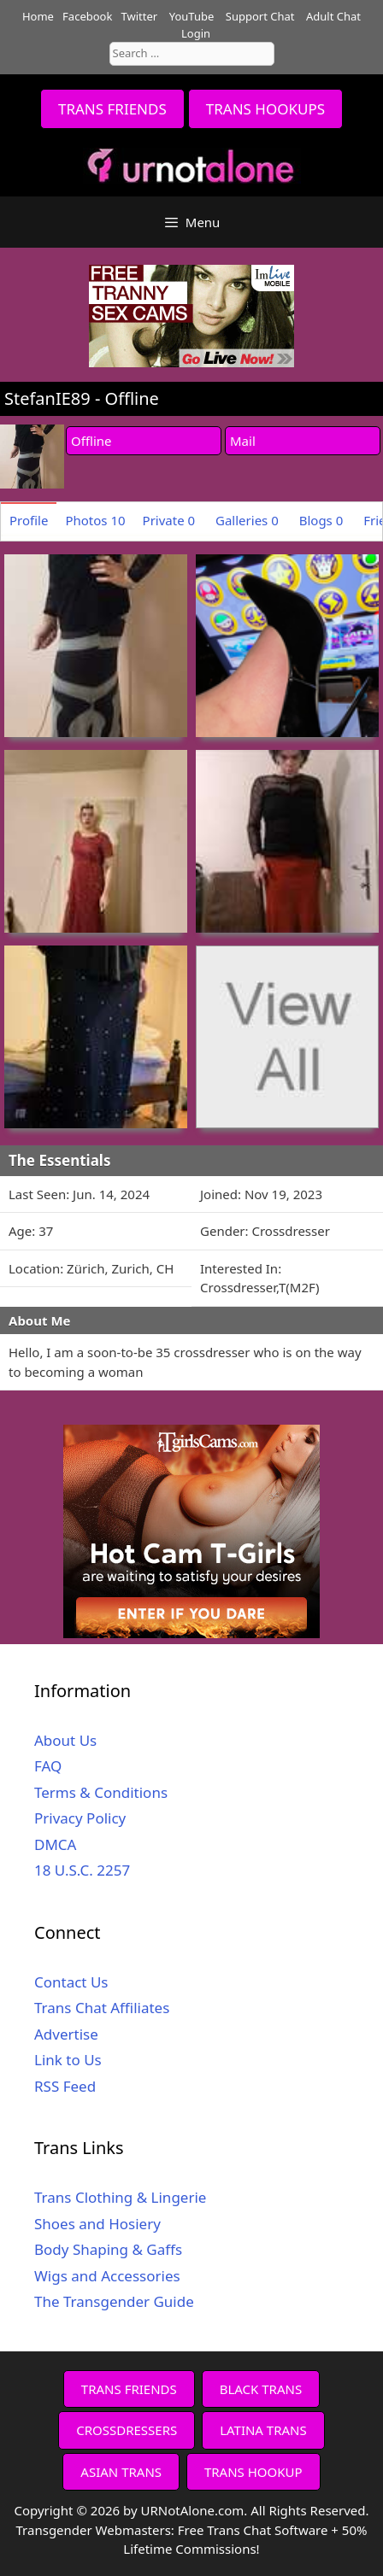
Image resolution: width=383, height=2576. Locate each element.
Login (195, 33)
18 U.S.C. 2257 (82, 1870)
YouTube (192, 16)
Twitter (139, 16)
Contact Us (71, 1982)
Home (38, 16)
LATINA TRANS (263, 2429)
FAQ (48, 1766)
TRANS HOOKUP (253, 2471)
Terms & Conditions (101, 1792)
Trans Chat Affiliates (101, 2007)
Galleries (247, 520)
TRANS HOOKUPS (265, 109)
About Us (65, 1740)
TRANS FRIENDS (112, 109)
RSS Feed (65, 2086)
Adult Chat (333, 16)
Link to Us (68, 2060)
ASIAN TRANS (121, 2471)
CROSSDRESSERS (126, 2429)
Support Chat (260, 16)
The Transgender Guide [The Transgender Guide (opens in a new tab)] (114, 2301)
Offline (91, 440)
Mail (243, 440)
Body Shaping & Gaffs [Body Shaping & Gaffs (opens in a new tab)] (108, 2249)
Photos (95, 520)
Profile (28, 520)
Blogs (321, 520)
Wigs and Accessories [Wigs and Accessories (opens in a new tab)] (107, 2276)
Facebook (87, 16)
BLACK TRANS (261, 2388)
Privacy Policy (80, 1818)
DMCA (55, 1844)
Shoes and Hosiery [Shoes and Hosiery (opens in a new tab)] (97, 2224)
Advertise (66, 2034)
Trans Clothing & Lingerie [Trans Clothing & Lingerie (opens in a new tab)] (120, 2197)
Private (169, 520)
